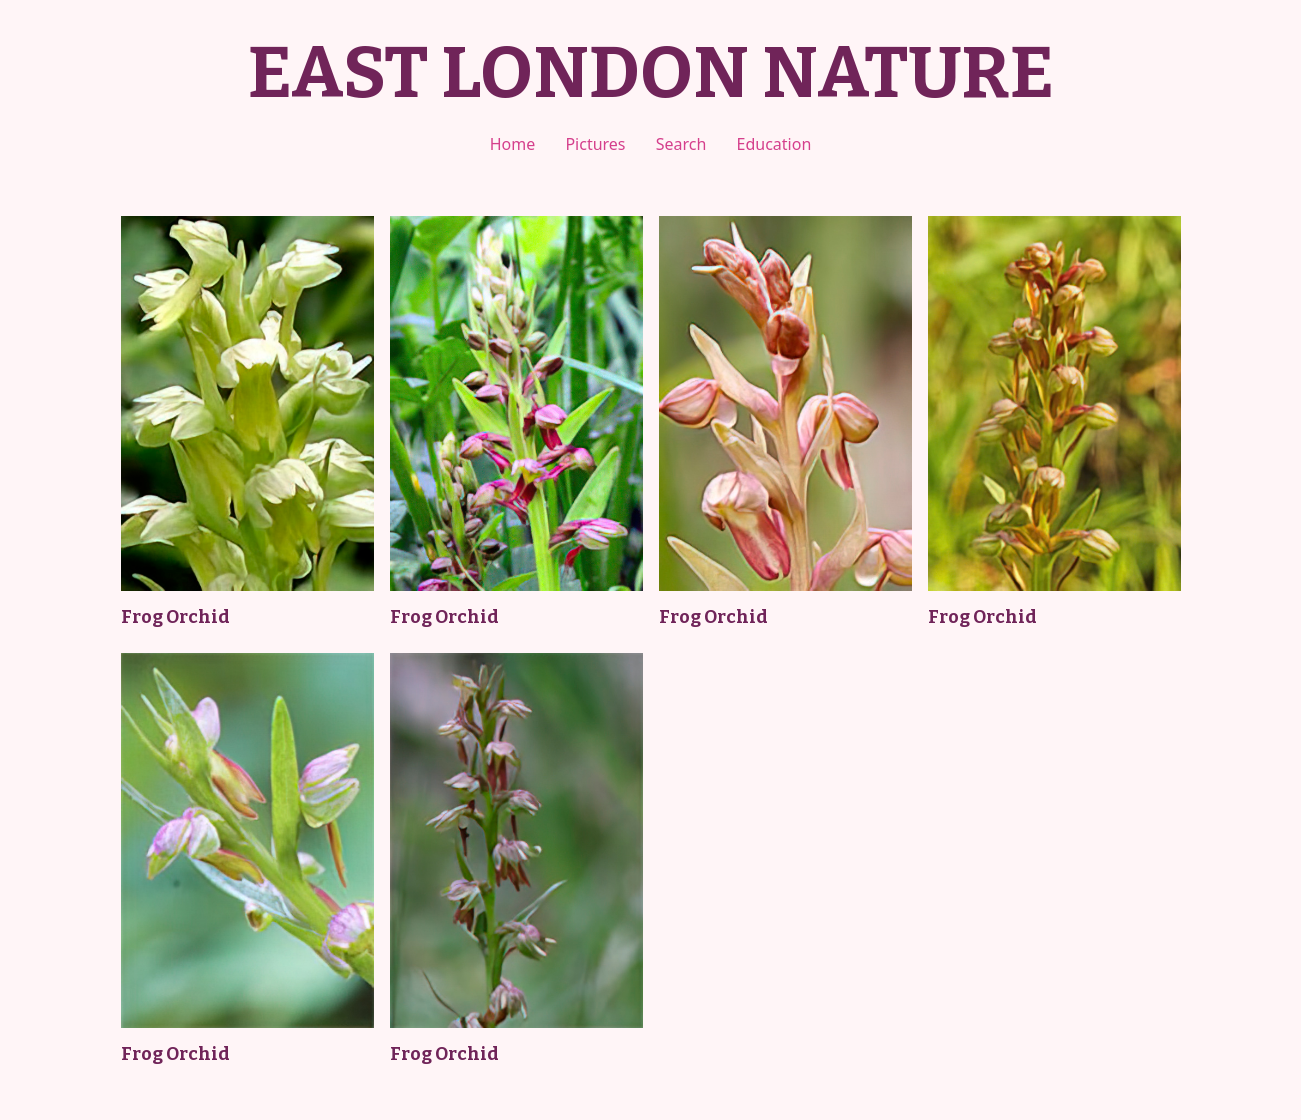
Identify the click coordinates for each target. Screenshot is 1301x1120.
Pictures (595, 144)
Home (513, 144)
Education (774, 144)
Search (681, 144)
